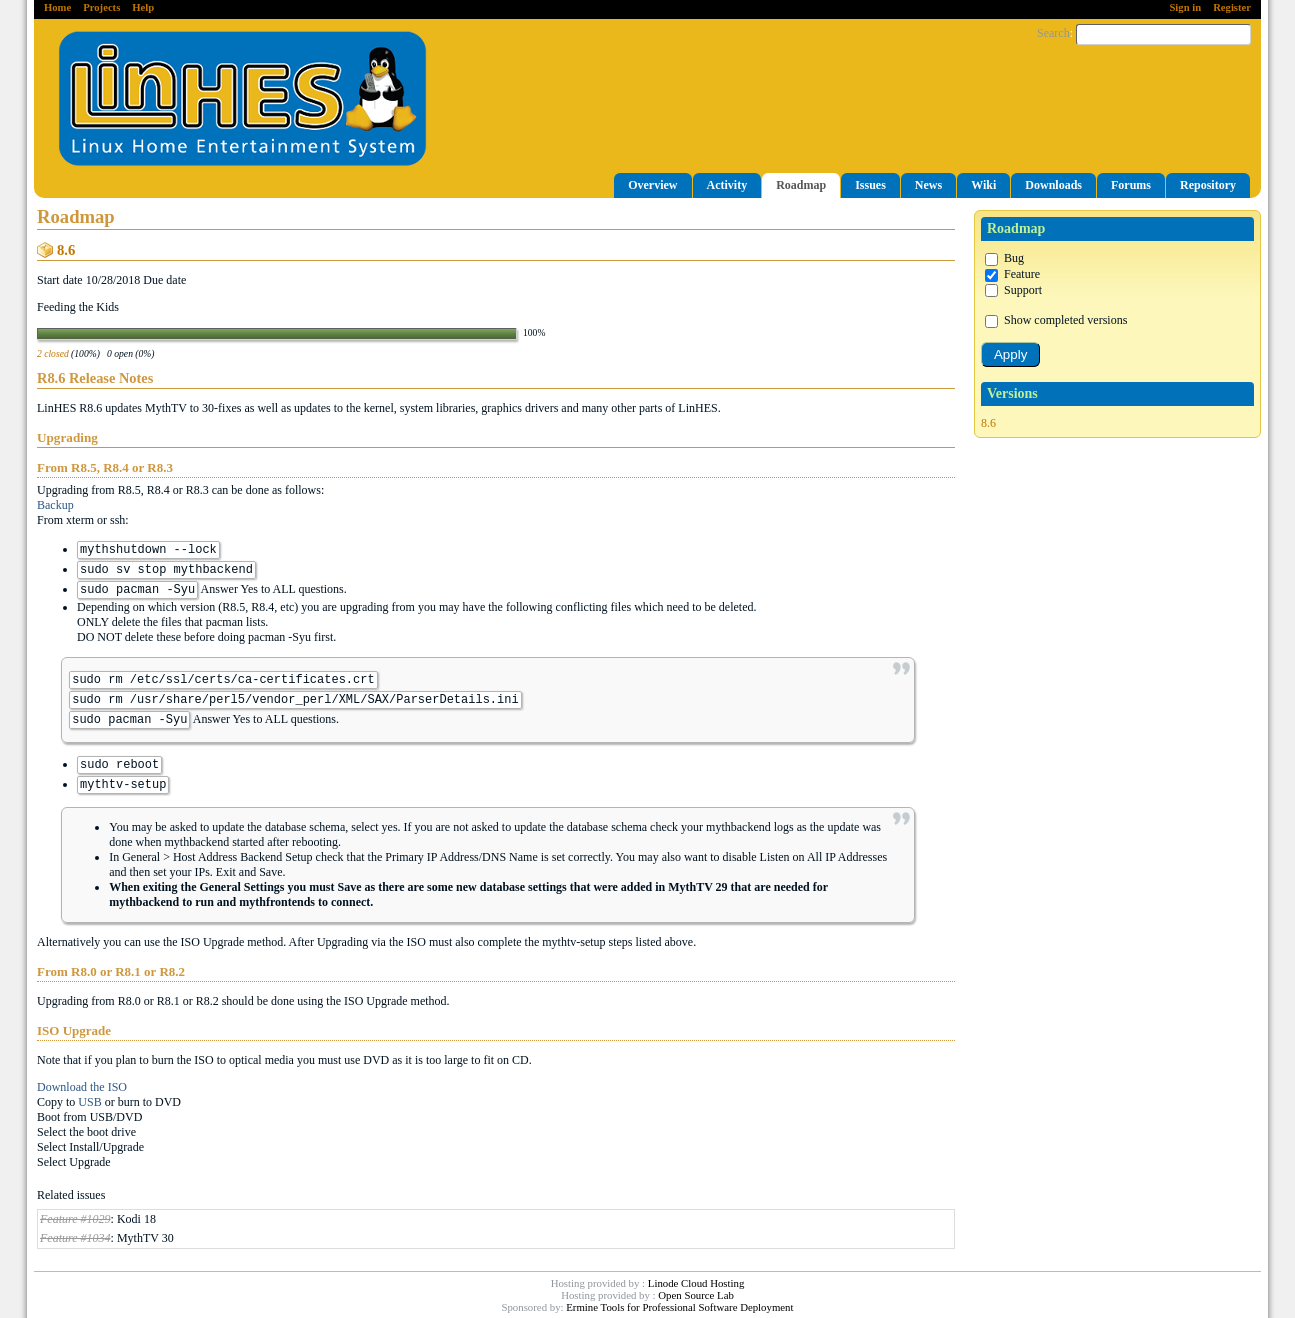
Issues (870, 185)
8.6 (988, 423)
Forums (1131, 185)
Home (57, 7)
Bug (1004, 258)
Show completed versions (1056, 320)
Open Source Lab (696, 1295)
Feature (1012, 274)
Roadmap (801, 185)
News (928, 185)
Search (1053, 33)
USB (89, 1102)
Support (1013, 290)
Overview (652, 185)
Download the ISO (82, 1087)
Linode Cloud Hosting (696, 1283)
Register (1232, 7)
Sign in (1185, 7)
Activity (727, 185)
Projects (101, 7)
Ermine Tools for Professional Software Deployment (679, 1307)
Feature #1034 (75, 1238)
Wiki (983, 185)
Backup (55, 505)
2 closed (53, 353)
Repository (1208, 185)
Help (143, 7)
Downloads (1053, 185)
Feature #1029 (75, 1219)
